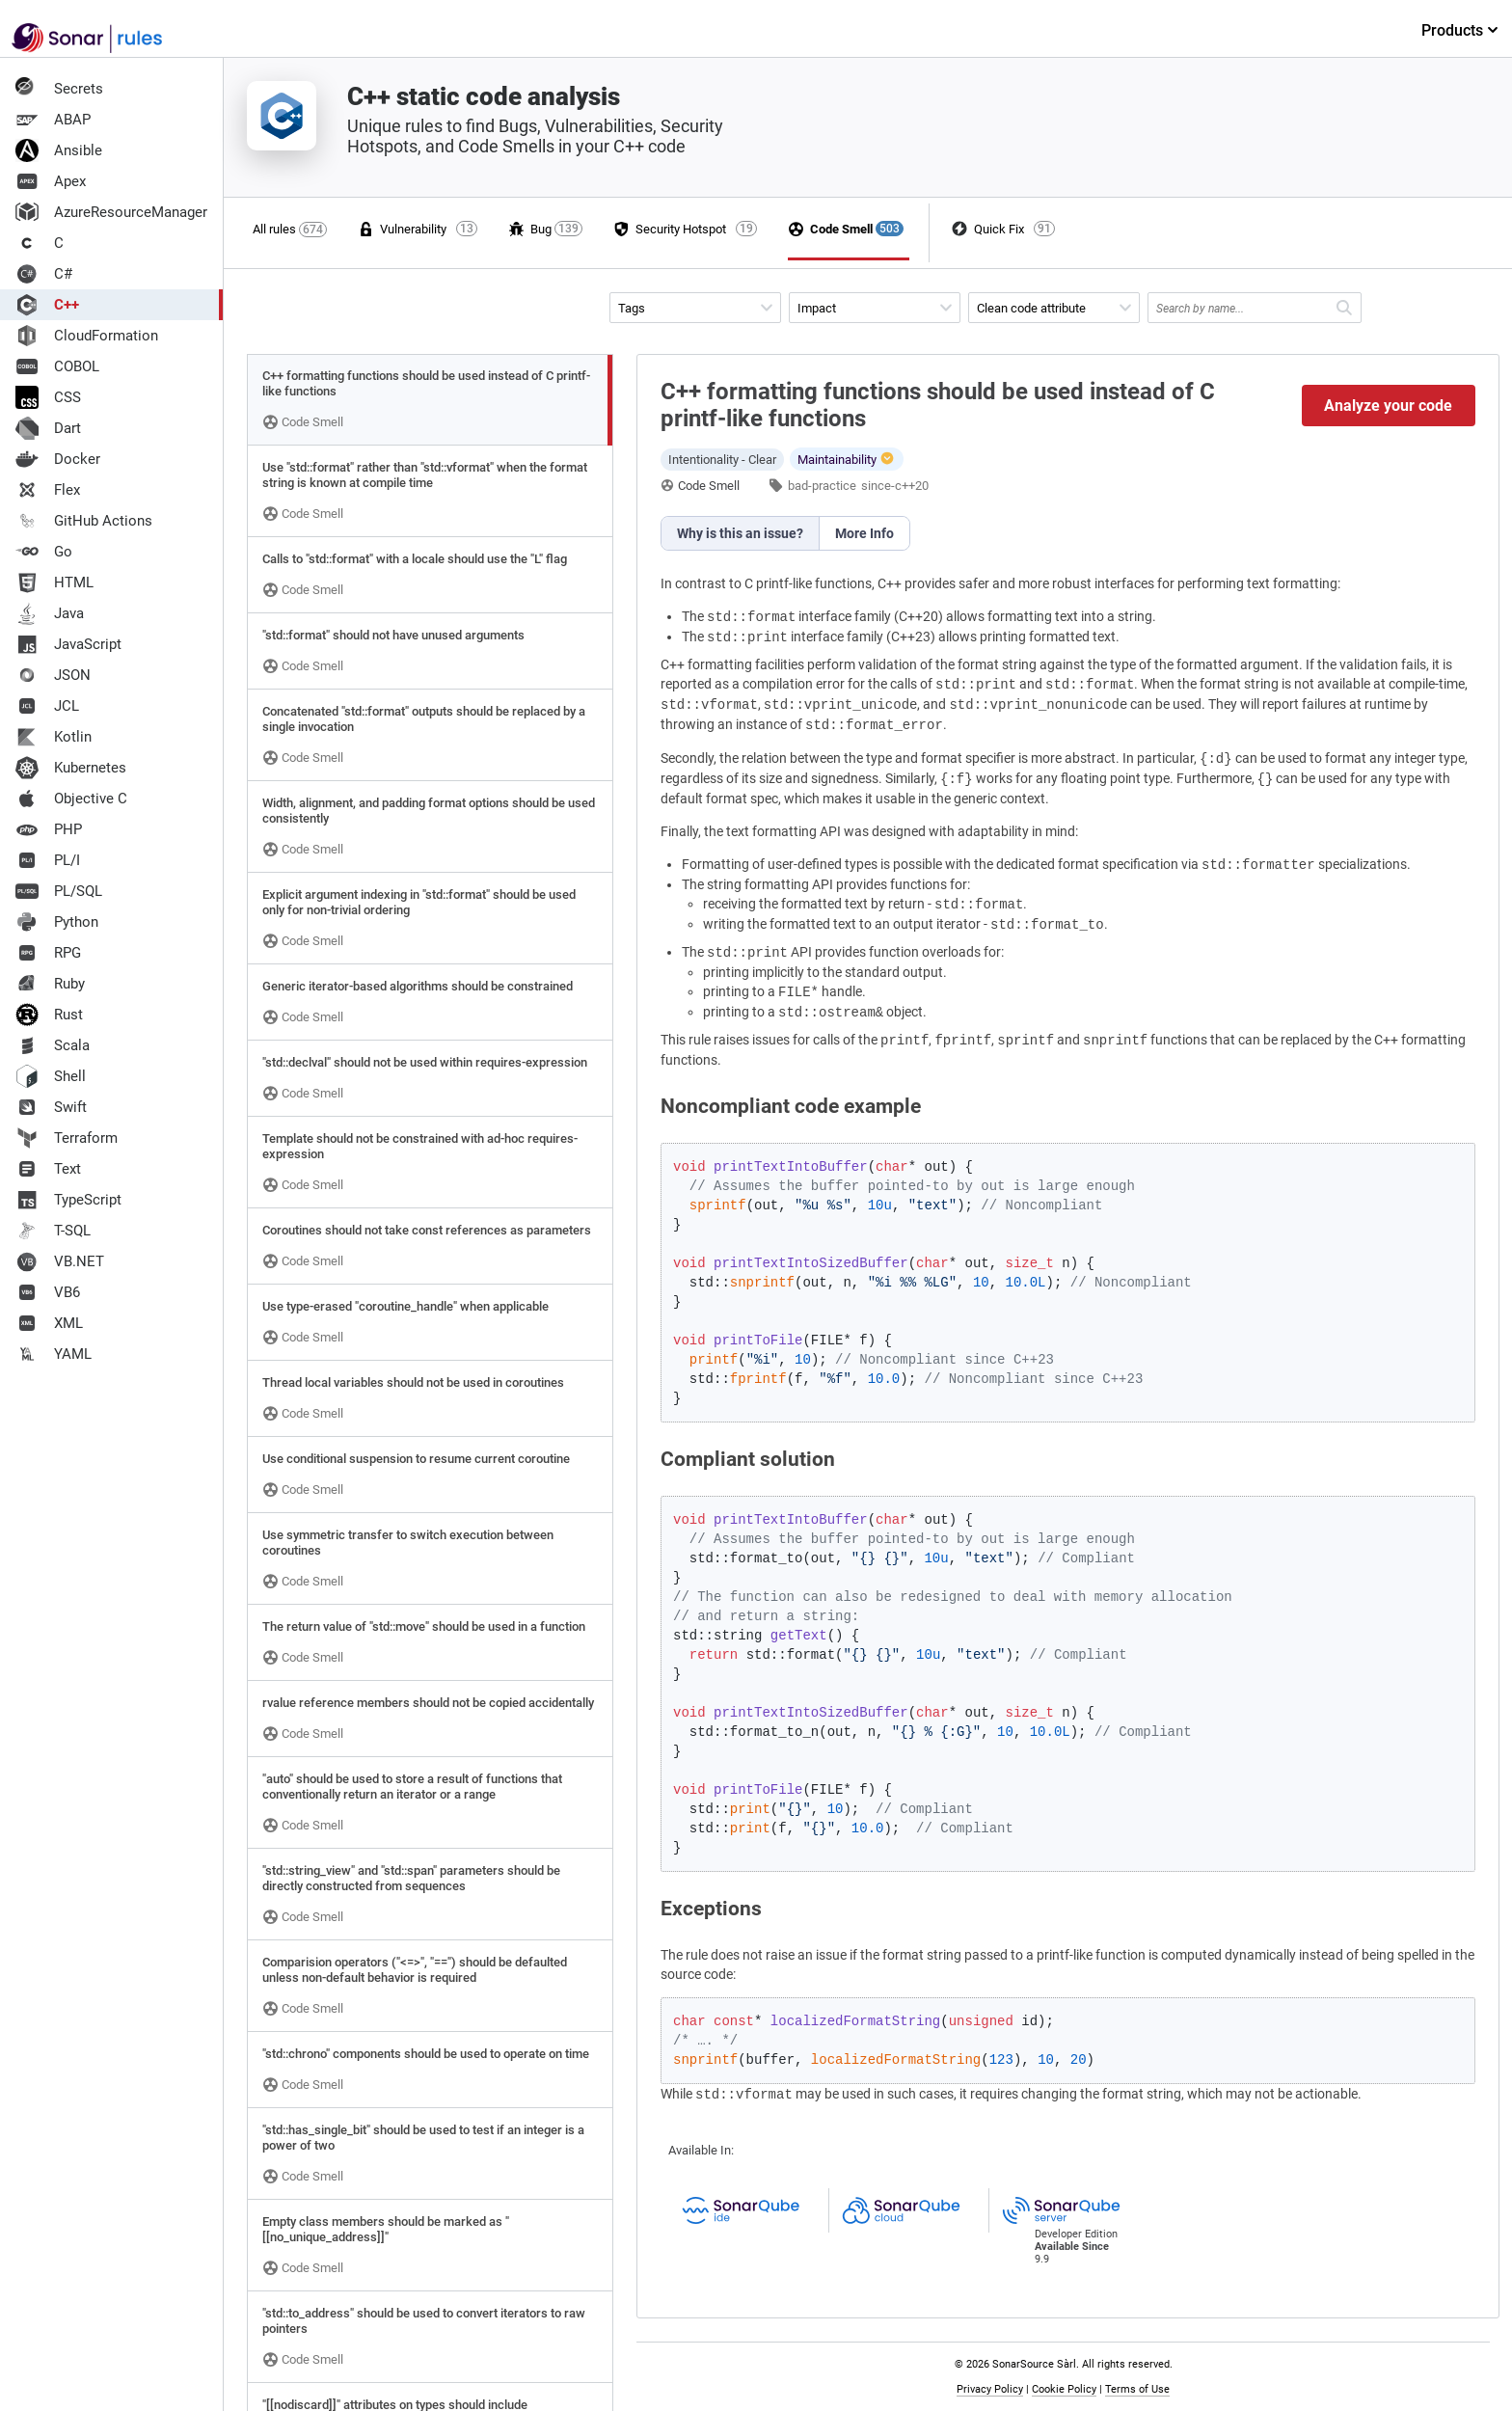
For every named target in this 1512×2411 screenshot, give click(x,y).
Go (43, 551)
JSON (53, 675)
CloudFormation (86, 335)
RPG (48, 952)
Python (56, 922)
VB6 (47, 1292)
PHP (48, 829)
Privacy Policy (990, 2389)
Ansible (58, 150)
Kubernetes (70, 767)
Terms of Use (1137, 2389)
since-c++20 (895, 485)
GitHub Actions (83, 520)
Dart (48, 428)
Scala (52, 1045)
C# (43, 273)
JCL (47, 706)
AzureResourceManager (111, 212)
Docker (57, 459)
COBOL (57, 366)
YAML (53, 1354)
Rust (49, 1014)
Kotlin (53, 736)
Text (48, 1168)
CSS (48, 397)
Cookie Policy (1064, 2389)
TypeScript (68, 1199)
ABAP (53, 119)
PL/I (47, 860)
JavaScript (68, 644)
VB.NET (59, 1261)
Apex (50, 181)
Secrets (59, 88)
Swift (51, 1107)
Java (49, 613)
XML (49, 1323)
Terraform (66, 1138)
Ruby (50, 983)
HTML (54, 582)
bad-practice (822, 485)
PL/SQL (58, 891)
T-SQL (53, 1230)
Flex (47, 489)
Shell (50, 1076)
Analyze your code (1388, 405)
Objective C (71, 798)
